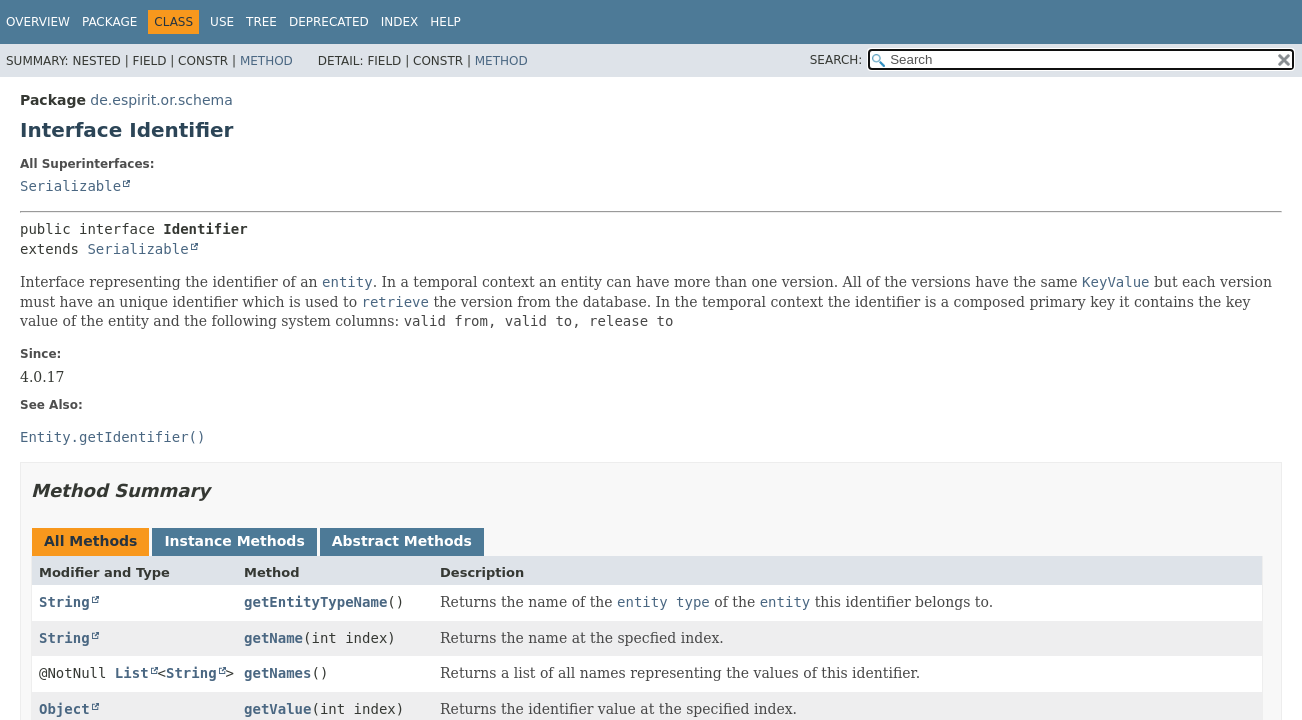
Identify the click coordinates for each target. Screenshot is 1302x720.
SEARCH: (836, 60)
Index (400, 22)
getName (273, 638)
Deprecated (329, 22)
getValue (277, 709)
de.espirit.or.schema (161, 100)
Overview (38, 22)
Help (445, 22)
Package (109, 22)
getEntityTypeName (315, 602)
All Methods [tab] (90, 541)
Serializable (70, 186)
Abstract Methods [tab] (402, 541)
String (64, 602)
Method (266, 61)
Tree (261, 22)
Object (64, 709)
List (132, 673)
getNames (277, 673)
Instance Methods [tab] (234, 541)
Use (222, 22)
